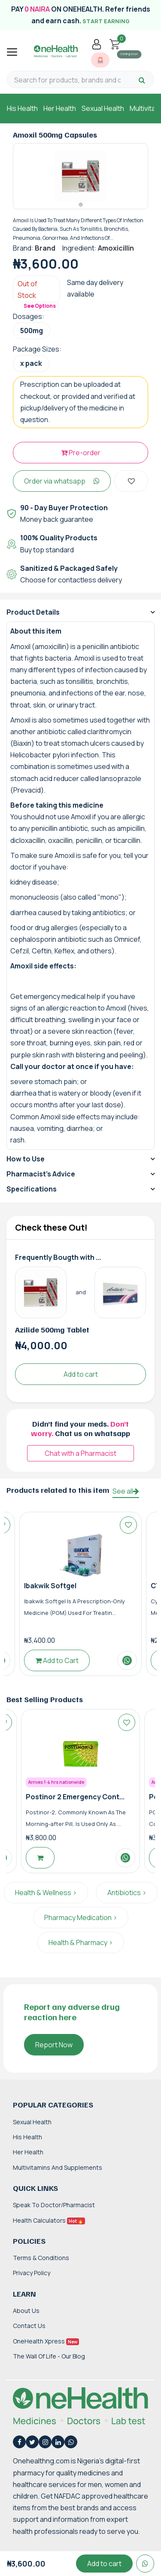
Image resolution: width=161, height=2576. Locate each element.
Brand (45, 248)
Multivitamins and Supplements (57, 2167)
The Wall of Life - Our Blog (49, 2356)
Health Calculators (49, 2220)
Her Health (59, 108)
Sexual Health (103, 108)
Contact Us (29, 2326)
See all (125, 1491)
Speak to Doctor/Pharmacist (54, 2205)
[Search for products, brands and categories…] (67, 80)
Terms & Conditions (41, 2258)
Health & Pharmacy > (81, 1942)
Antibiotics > (126, 1892)
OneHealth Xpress (46, 2341)
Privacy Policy (31, 2273)
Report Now (54, 2044)
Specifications (31, 1189)
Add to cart (81, 1374)
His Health (22, 108)
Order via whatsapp (62, 481)
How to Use (25, 1159)
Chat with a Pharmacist (80, 1453)
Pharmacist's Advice (40, 1174)
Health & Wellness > (46, 1892)
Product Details (33, 612)
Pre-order (80, 452)
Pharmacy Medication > (80, 1917)
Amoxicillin (116, 248)
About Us (26, 2310)
